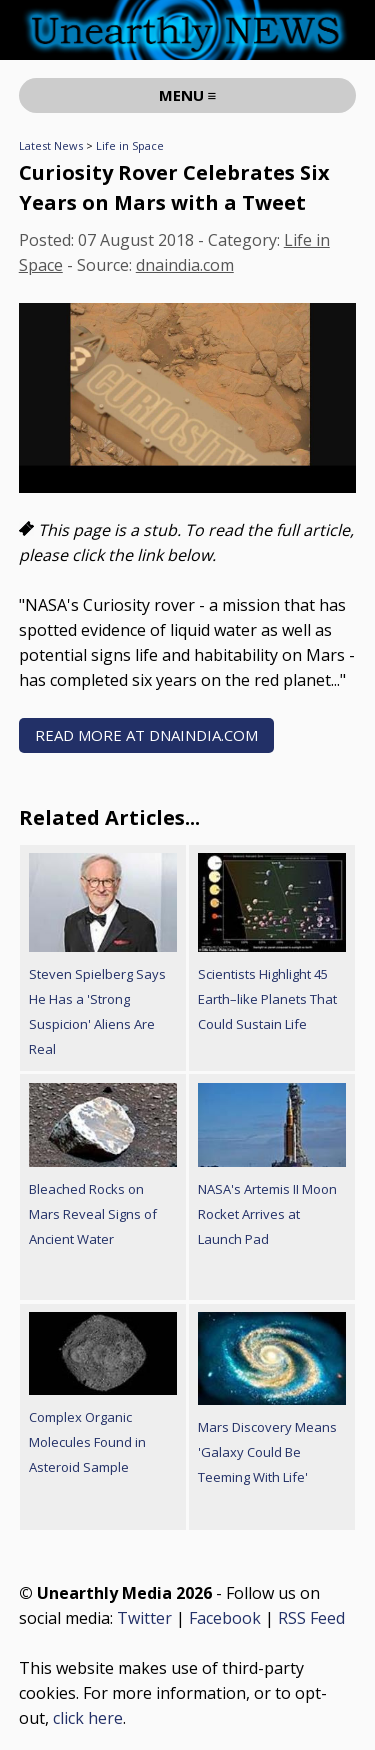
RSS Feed (311, 1618)
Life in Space (130, 145)
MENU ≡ (188, 95)
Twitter (144, 1618)
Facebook (225, 1618)
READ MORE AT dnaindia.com (146, 735)
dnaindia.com (185, 265)
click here (88, 1718)
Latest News (51, 145)
